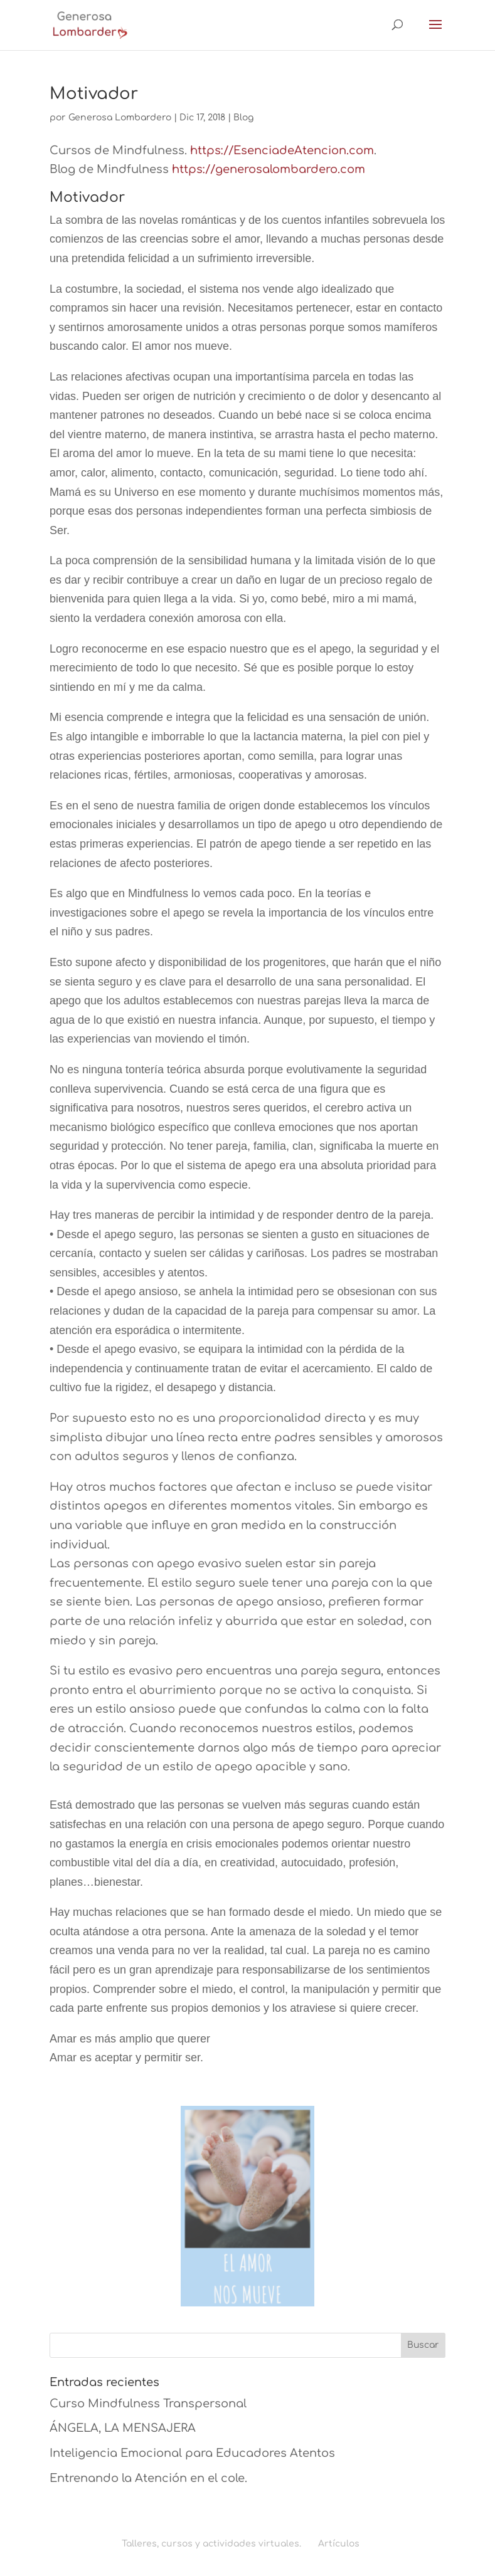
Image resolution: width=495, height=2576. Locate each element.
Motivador (94, 94)
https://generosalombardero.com (268, 169)
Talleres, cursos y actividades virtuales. (211, 2543)
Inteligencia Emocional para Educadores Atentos (192, 2453)
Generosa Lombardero (119, 117)
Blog (243, 117)
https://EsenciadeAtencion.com (282, 150)
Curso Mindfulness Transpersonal (148, 2403)
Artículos (338, 2543)
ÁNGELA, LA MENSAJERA (123, 2428)
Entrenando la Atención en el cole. (148, 2478)
